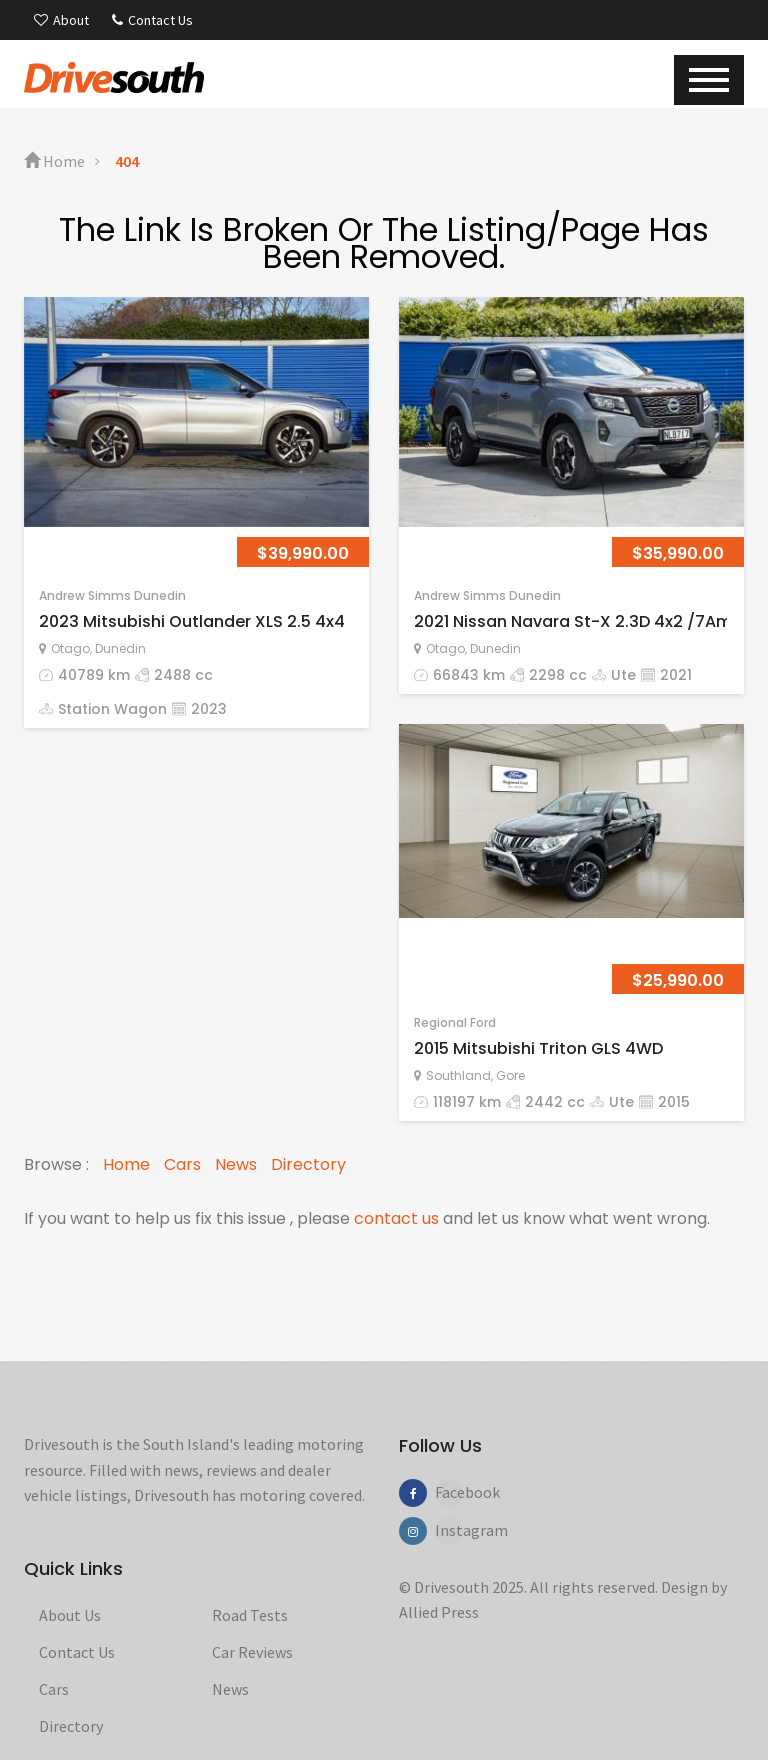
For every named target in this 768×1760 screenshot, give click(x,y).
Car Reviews (252, 1652)
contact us (396, 1218)
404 (127, 161)
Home (54, 161)
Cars (182, 1164)
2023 (209, 709)
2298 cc (558, 675)
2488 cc (183, 675)
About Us (70, 1615)
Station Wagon (112, 709)
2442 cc (555, 1102)
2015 (674, 1102)
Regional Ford (455, 1022)
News (236, 1164)
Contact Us (152, 20)
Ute (623, 675)
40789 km (94, 675)
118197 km (467, 1102)
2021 (676, 675)
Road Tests (250, 1615)
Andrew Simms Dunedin (112, 595)
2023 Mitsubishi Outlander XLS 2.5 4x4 (192, 621)
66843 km (469, 675)
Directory (308, 1164)
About (61, 20)
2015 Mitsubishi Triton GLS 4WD (538, 1048)
